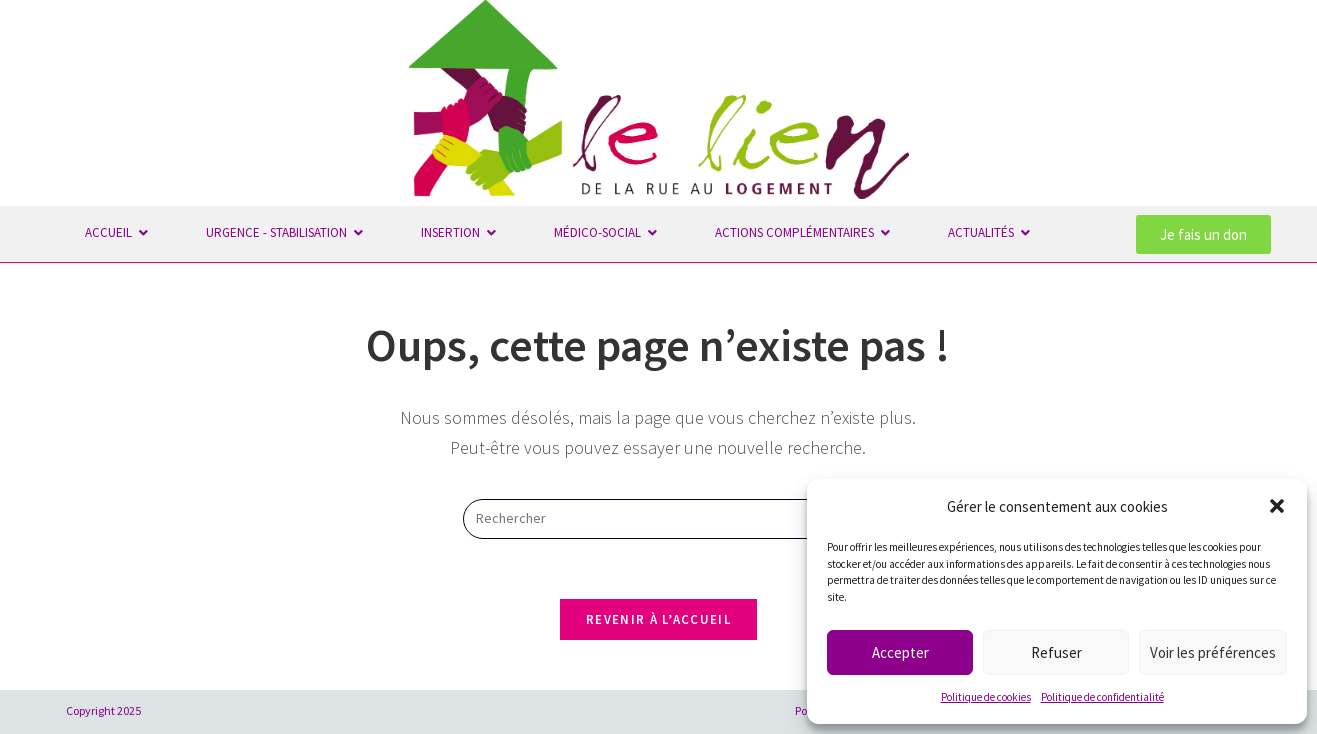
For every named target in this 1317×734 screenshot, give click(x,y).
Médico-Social (600, 232)
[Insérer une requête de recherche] (658, 519)
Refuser (1056, 652)
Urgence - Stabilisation (279, 232)
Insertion (453, 232)
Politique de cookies (986, 697)
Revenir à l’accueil (658, 619)
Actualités (983, 232)
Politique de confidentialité (1102, 697)
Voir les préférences (1213, 652)
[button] (1277, 506)
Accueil (111, 232)
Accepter (900, 652)
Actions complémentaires (797, 232)
